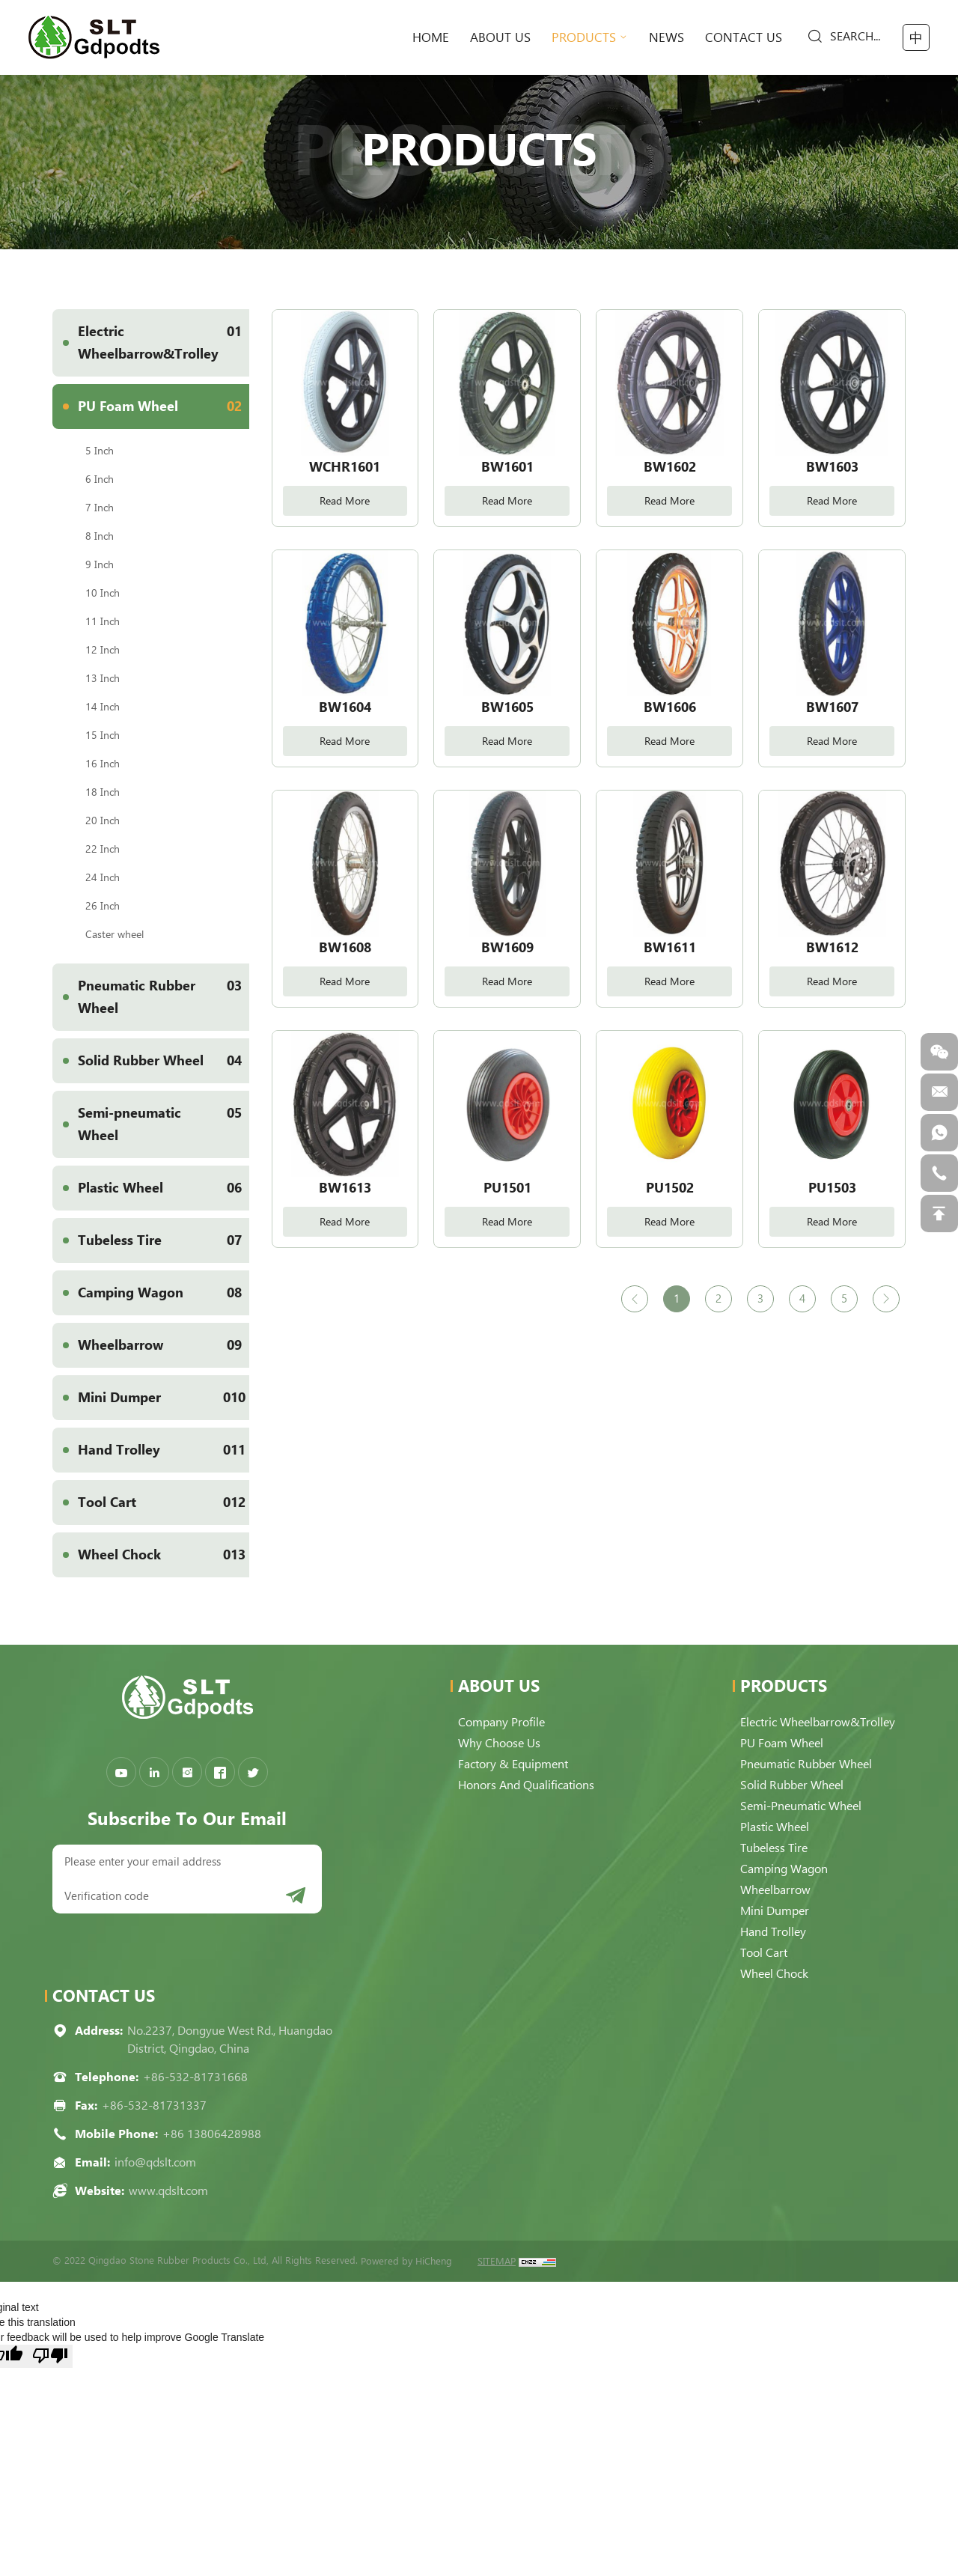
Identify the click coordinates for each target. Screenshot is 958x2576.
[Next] (886, 1298)
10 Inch (102, 593)
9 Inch (99, 564)
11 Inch (102, 621)
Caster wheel (114, 934)
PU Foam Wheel (163, 406)
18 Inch (102, 792)
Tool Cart (163, 1502)
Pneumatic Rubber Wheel (163, 989)
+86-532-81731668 (195, 2077)
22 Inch (102, 849)
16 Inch (102, 764)
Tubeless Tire (163, 1240)
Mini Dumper (163, 1397)
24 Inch (102, 877)
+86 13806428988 (211, 2134)
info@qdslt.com (155, 2162)
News (666, 37)
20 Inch (102, 820)
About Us (500, 37)
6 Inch (99, 479)
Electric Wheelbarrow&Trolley (163, 335)
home (430, 37)
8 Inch (99, 536)
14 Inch (102, 707)
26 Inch (102, 906)
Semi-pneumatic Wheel (163, 1117)
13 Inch (102, 678)
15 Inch (102, 735)
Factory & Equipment (513, 1764)
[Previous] (634, 1298)
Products (584, 37)
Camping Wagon (163, 1292)
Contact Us (743, 37)
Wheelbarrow (163, 1345)
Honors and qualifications (526, 1785)
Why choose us (499, 1743)
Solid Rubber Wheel (163, 1060)
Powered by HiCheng (406, 2261)
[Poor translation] (50, 2356)
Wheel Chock (163, 1554)
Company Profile (501, 1722)
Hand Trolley (163, 1450)
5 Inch (99, 451)
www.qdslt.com (168, 2191)
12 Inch (102, 650)
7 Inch (99, 508)
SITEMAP (497, 2261)
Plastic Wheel (163, 1188)
